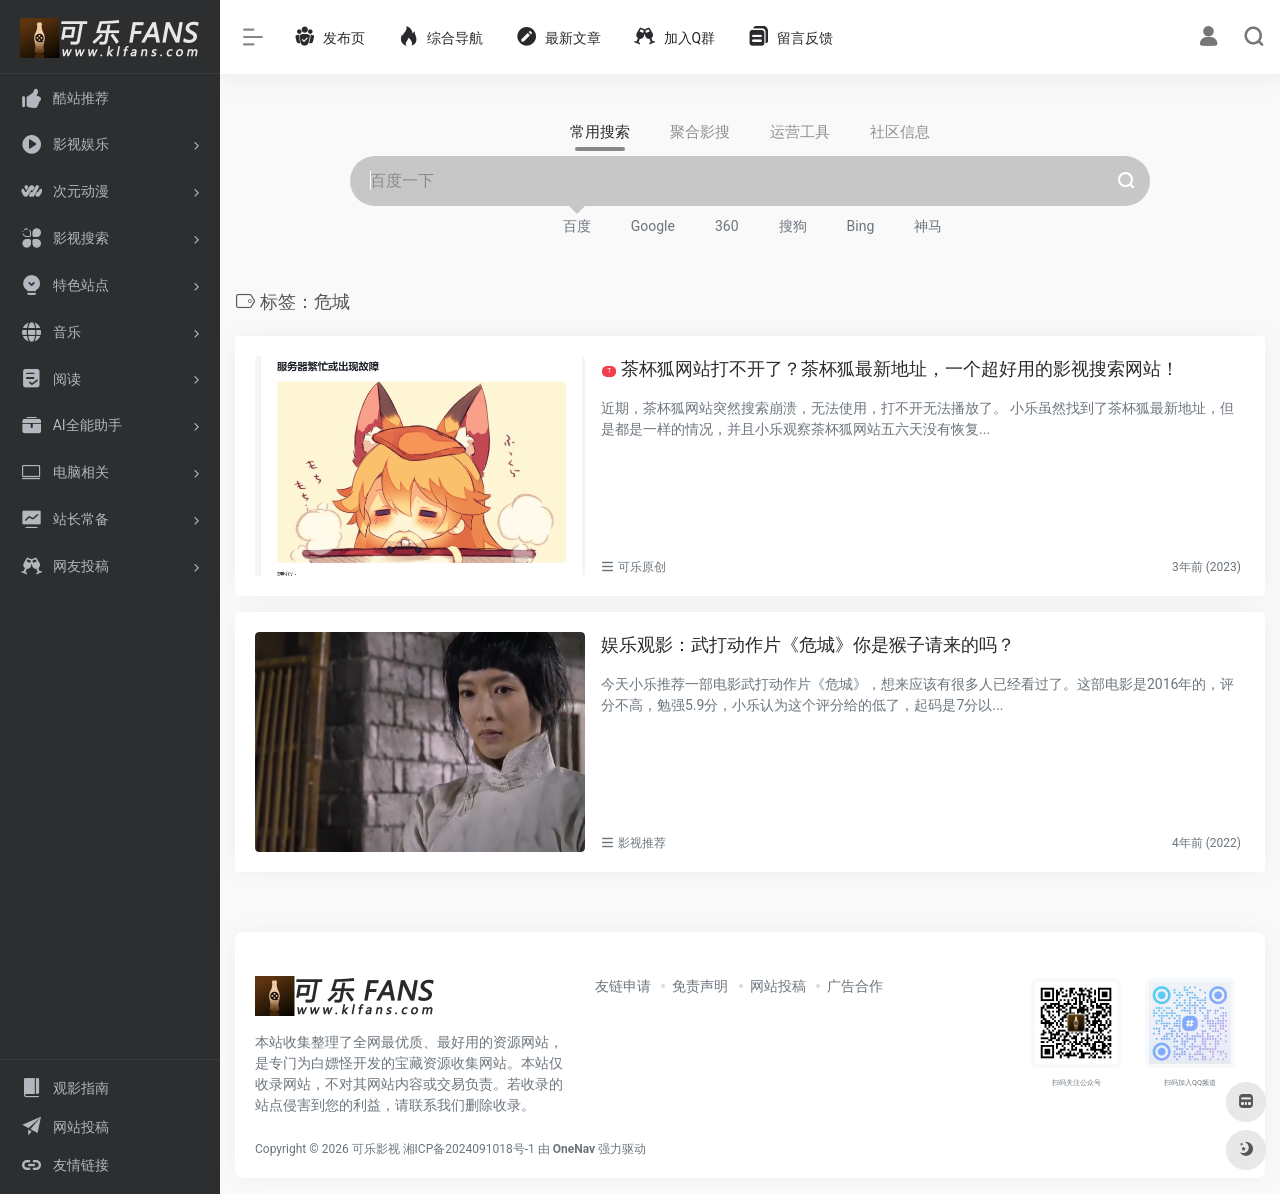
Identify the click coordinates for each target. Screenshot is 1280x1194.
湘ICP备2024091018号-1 (469, 1149)
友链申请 (623, 986)
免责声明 (700, 986)
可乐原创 (642, 567)
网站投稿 (778, 986)
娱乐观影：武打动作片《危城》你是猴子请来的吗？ (808, 644)
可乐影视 (376, 1149)
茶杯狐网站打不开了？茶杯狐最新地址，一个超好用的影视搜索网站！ (890, 368)
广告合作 (855, 986)
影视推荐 (642, 843)
